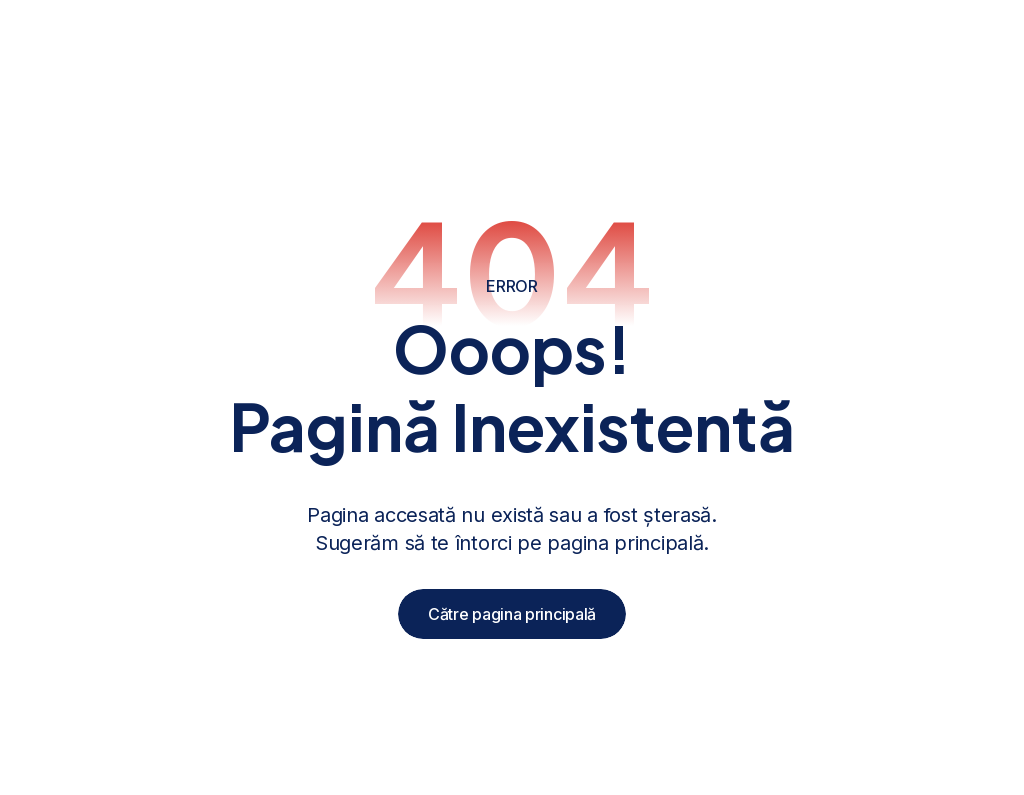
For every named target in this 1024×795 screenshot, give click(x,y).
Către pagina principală (512, 614)
